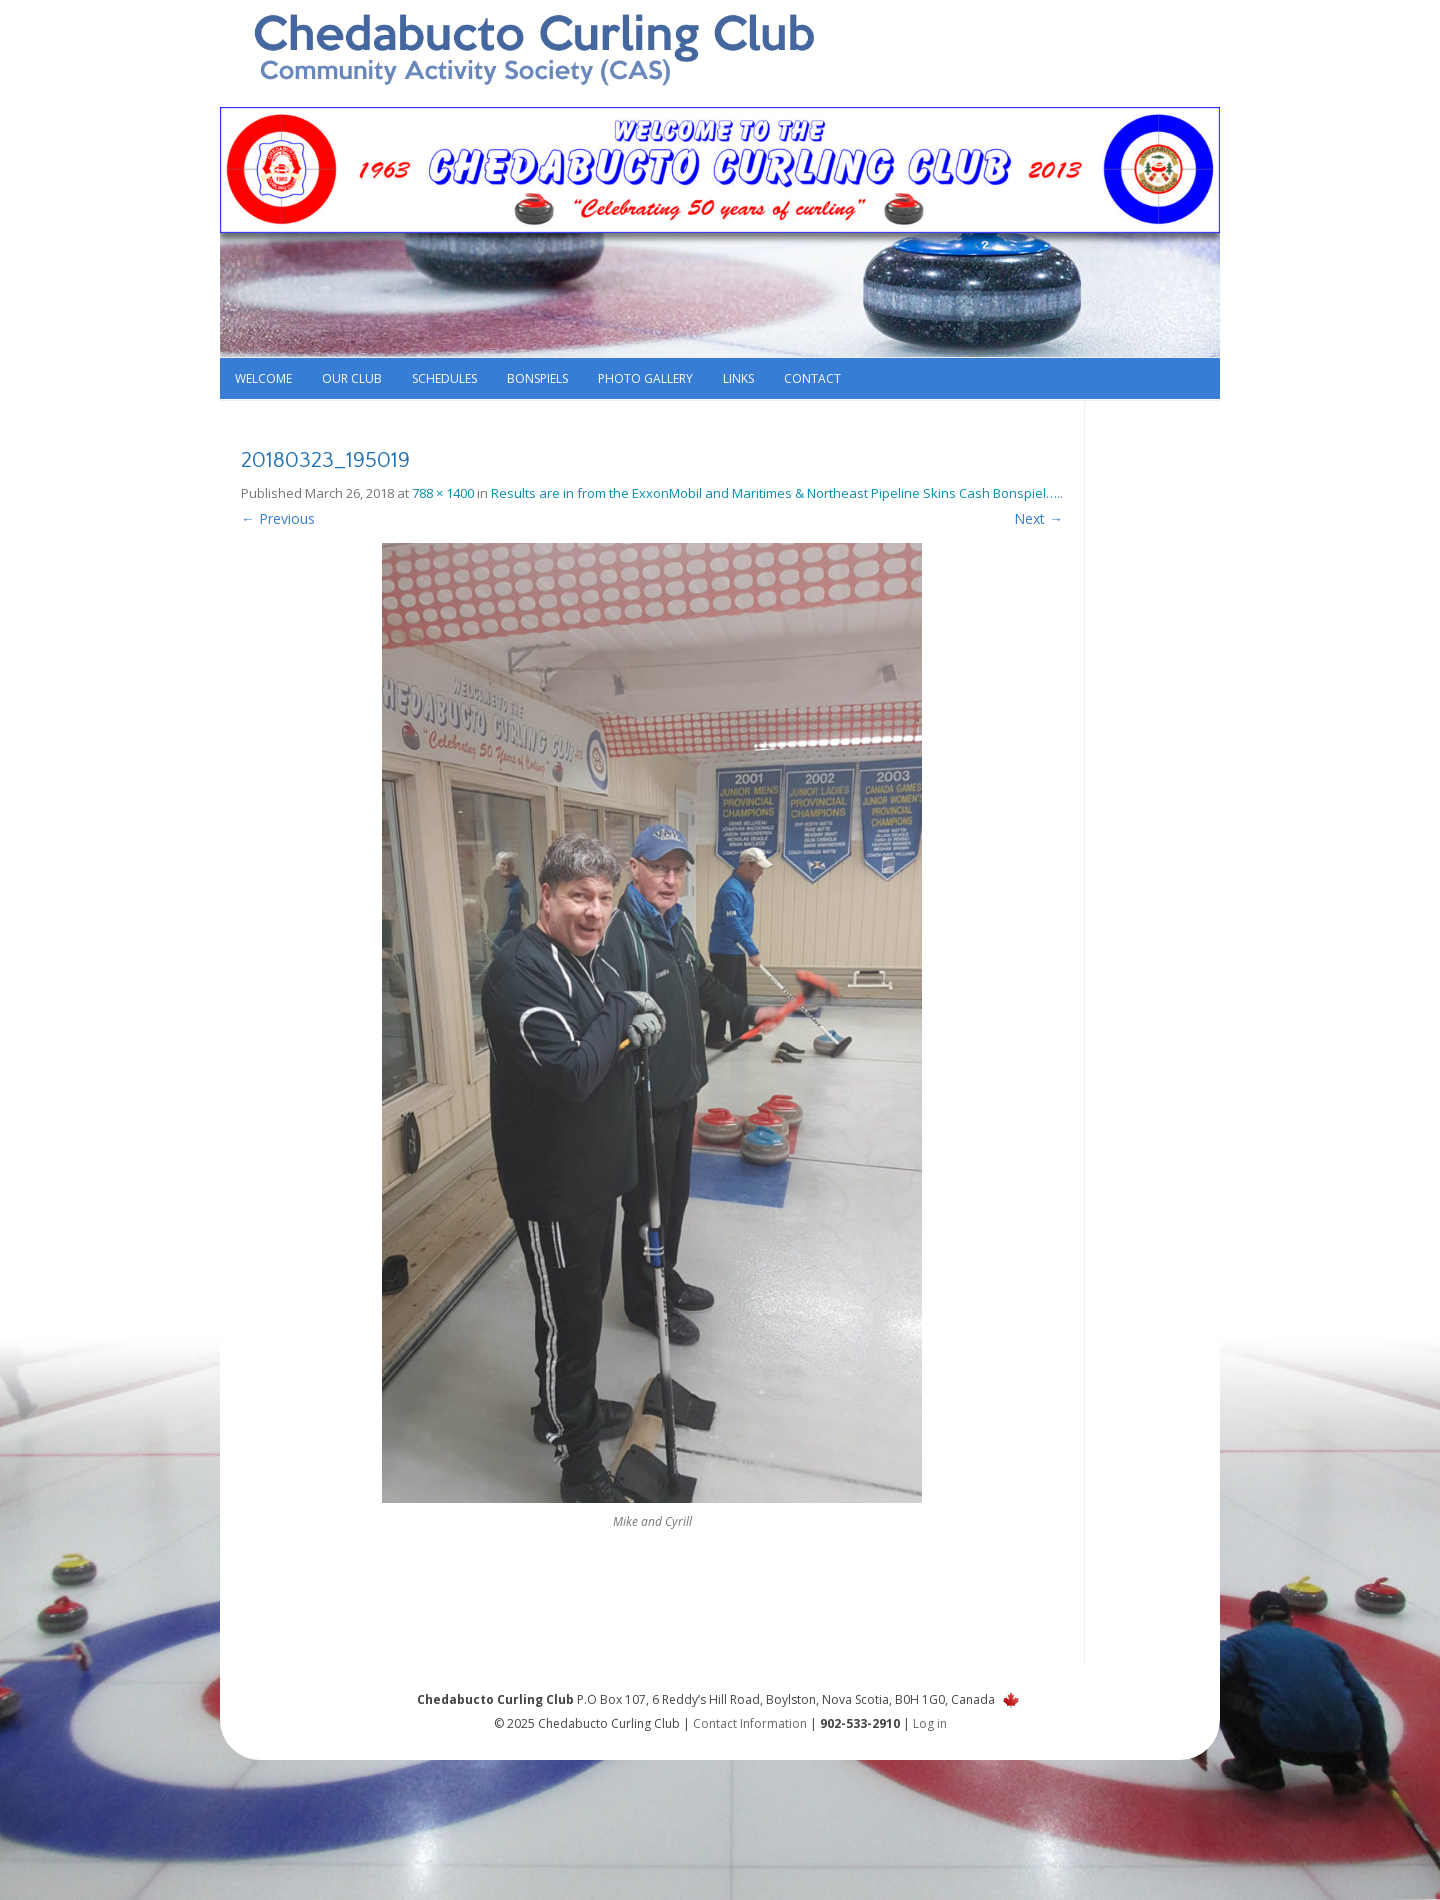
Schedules (444, 378)
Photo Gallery (645, 378)
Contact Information (750, 1723)
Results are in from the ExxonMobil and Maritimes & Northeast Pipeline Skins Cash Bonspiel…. (775, 493)
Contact (812, 378)
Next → (1038, 518)
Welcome (263, 378)
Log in (930, 1723)
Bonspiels (537, 378)
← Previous (278, 518)
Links (738, 378)
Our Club (352, 378)
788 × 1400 (443, 493)
